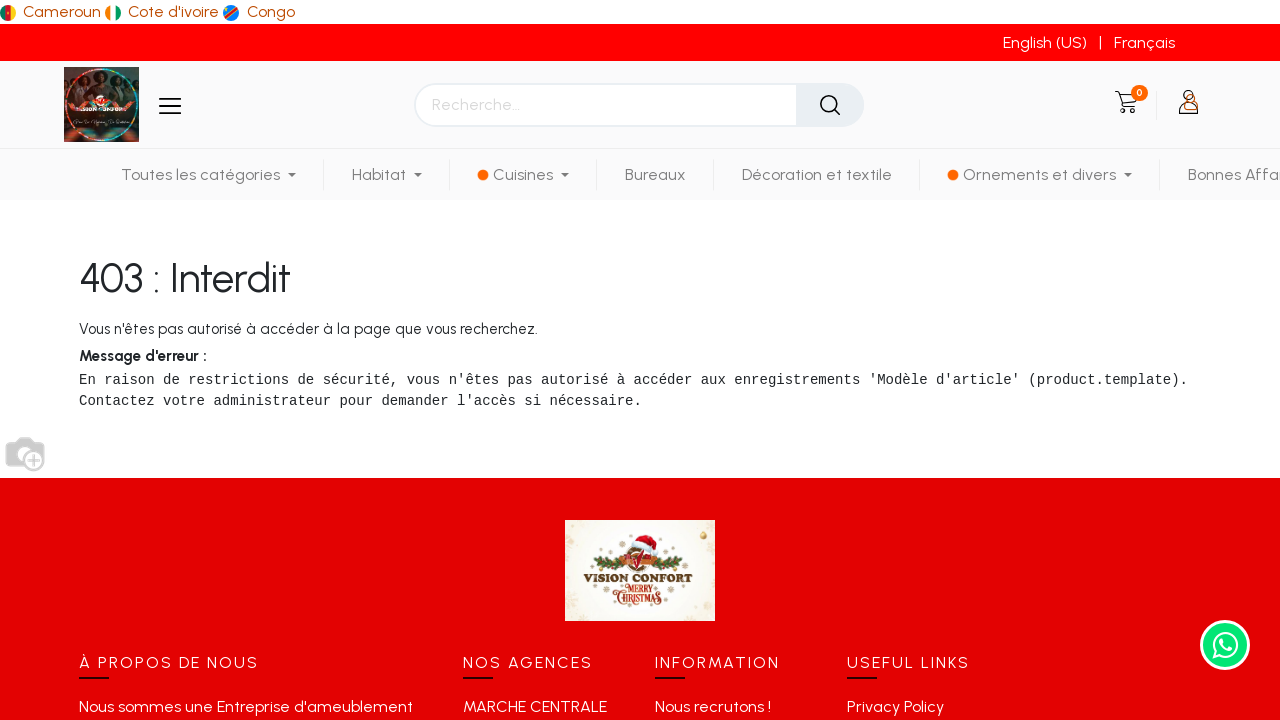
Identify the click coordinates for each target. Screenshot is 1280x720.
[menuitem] (655, 174)
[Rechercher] (830, 105)
